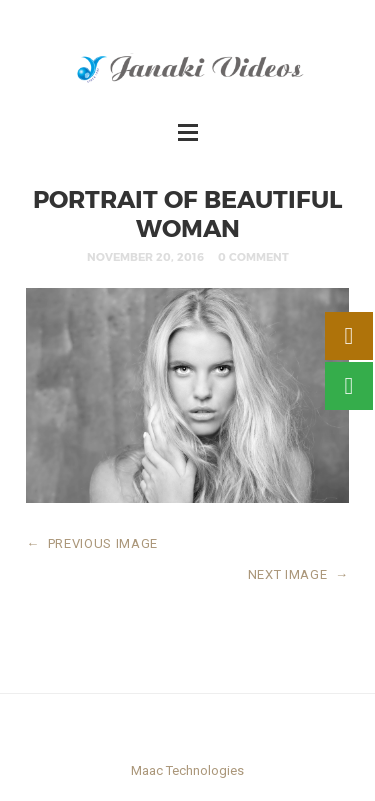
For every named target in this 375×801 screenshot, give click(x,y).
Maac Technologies (187, 770)
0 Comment (253, 256)
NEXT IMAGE (298, 574)
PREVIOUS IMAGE (92, 543)
